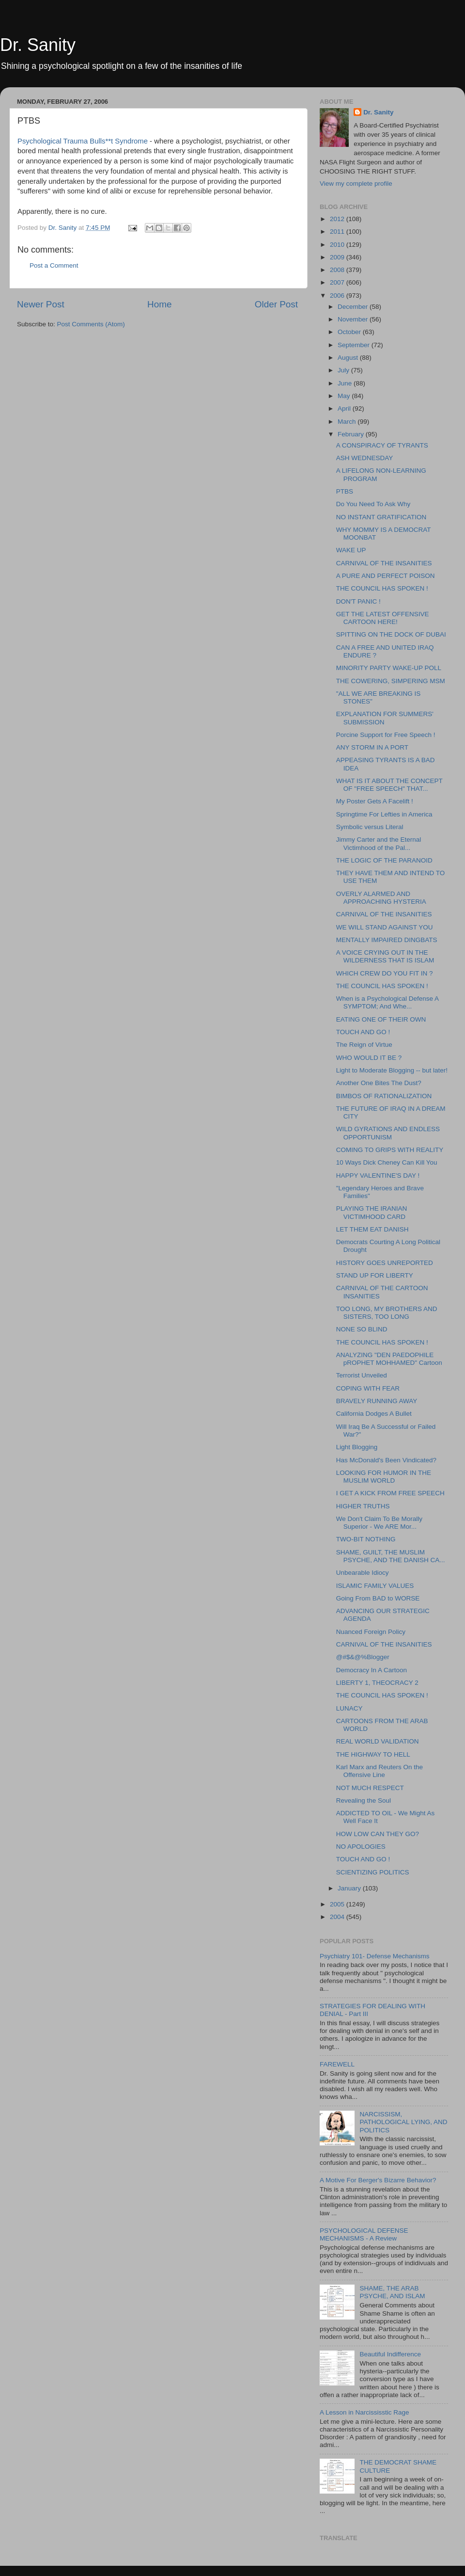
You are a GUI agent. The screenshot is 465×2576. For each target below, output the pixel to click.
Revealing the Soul (363, 1800)
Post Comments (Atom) (91, 324)
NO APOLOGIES (361, 1846)
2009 (338, 257)
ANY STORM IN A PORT (372, 747)
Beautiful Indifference (390, 2354)
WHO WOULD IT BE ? (369, 1057)
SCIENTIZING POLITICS (372, 1872)
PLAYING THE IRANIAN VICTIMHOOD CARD (371, 1212)
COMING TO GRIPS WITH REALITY (390, 1149)
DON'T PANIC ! (358, 601)
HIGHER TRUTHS (363, 1506)
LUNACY (349, 1708)
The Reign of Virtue (364, 1044)
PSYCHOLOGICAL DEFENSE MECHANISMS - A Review (364, 2234)
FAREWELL (337, 2064)
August (349, 357)
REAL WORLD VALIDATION (377, 1741)
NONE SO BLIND (362, 1329)
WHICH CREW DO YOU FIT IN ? (384, 973)
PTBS (344, 491)
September (355, 345)
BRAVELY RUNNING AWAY (377, 1401)
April (345, 408)
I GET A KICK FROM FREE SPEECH (390, 1493)
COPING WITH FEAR (368, 1388)
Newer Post (40, 304)
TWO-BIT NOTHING (366, 1539)
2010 (338, 244)
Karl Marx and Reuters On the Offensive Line (379, 1770)
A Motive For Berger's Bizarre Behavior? (378, 2180)
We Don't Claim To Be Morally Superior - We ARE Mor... (379, 1522)
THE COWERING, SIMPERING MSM (390, 681)
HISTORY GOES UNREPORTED (384, 1262)
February (352, 434)
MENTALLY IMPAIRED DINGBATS (386, 940)
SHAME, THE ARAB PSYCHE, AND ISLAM (392, 2292)
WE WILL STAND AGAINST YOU (384, 927)
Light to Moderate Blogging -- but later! (392, 1070)
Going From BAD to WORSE (378, 1598)
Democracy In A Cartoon (371, 1670)
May (345, 396)
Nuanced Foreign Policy (370, 1631)
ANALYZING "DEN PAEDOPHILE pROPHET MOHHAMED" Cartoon (389, 1358)
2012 (338, 219)
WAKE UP (351, 550)
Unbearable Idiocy (362, 1572)
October (350, 332)
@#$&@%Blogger (362, 1657)
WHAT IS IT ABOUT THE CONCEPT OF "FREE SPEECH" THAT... (389, 784)
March (347, 421)
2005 (338, 1904)
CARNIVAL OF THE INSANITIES (384, 563)
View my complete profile (356, 183)
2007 (338, 282)
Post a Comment (54, 265)
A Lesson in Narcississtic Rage (364, 2412)
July (344, 370)
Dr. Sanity (38, 45)
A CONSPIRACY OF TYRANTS (382, 445)
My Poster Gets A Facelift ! (374, 801)
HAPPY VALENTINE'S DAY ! (378, 1175)
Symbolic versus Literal (369, 827)
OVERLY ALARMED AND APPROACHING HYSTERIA (381, 897)
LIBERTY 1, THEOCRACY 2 (377, 1682)
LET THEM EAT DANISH (372, 1229)
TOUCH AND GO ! (363, 1032)
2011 (338, 231)
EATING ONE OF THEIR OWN (381, 1019)
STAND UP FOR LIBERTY (374, 1275)
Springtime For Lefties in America (384, 814)
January (350, 1888)
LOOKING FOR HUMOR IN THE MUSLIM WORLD (383, 1476)
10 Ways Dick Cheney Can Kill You (386, 1162)
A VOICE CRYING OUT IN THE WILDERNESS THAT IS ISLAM (385, 956)
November (354, 319)
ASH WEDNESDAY (364, 458)
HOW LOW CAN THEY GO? (377, 1834)
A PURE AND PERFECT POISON (385, 575)
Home (159, 304)
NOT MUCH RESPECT (370, 1788)
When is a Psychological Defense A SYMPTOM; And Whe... (387, 1002)
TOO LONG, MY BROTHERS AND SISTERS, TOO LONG (386, 1312)
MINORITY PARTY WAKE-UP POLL (388, 668)
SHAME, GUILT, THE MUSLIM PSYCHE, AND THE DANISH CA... (390, 1556)
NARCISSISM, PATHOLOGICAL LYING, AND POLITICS (403, 2122)
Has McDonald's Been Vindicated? (386, 1460)
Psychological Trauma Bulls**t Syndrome (83, 141)
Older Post (276, 304)
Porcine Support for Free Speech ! (385, 734)
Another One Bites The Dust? (378, 1083)
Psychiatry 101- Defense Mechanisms (375, 1956)
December (354, 306)
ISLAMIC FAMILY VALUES (375, 1585)
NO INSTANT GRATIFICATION (381, 517)
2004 (338, 1916)
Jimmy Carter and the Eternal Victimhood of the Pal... (378, 843)
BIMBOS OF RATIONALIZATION (384, 1096)
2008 (338, 269)
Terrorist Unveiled (361, 1375)
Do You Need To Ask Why (373, 504)
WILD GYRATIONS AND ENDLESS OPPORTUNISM (388, 1132)
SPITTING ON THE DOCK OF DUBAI (391, 634)
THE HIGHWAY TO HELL (373, 1754)
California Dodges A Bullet (374, 1413)
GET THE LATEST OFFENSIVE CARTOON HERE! (382, 617)
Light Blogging (357, 1447)
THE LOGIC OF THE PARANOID (384, 860)
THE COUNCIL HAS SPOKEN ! (382, 588)
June (346, 383)
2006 (338, 295)
